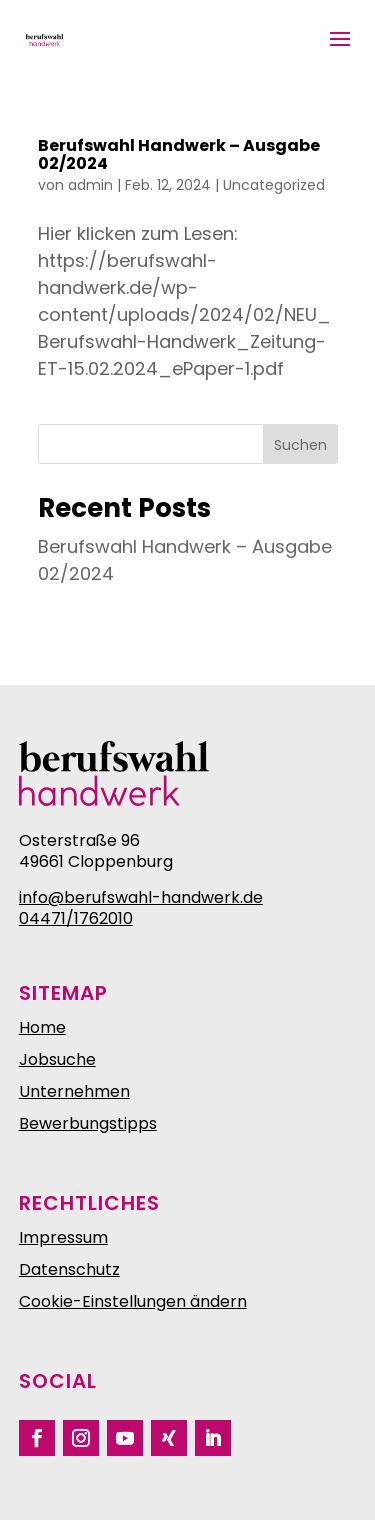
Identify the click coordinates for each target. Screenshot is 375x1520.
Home (42, 1027)
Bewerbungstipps (88, 1123)
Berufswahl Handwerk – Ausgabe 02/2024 (179, 154)
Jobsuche (57, 1059)
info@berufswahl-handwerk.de (141, 897)
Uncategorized (274, 185)
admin (90, 185)
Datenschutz (69, 1269)
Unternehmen (74, 1091)
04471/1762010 (76, 918)
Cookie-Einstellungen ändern (133, 1301)
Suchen (300, 445)
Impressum (63, 1237)
